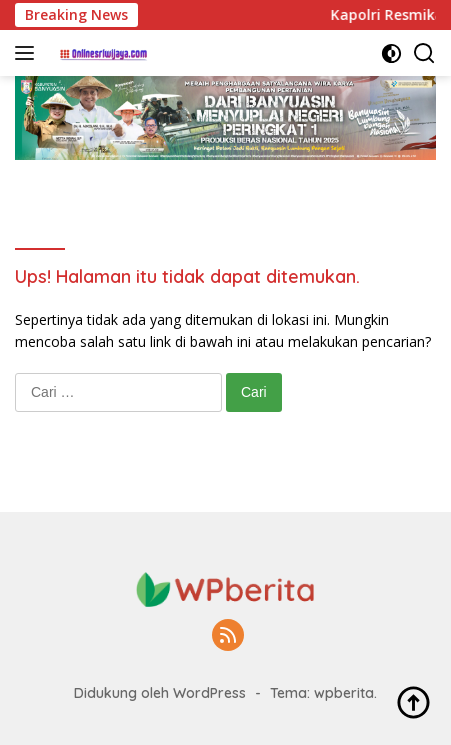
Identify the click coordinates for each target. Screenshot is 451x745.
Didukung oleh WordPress (160, 693)
